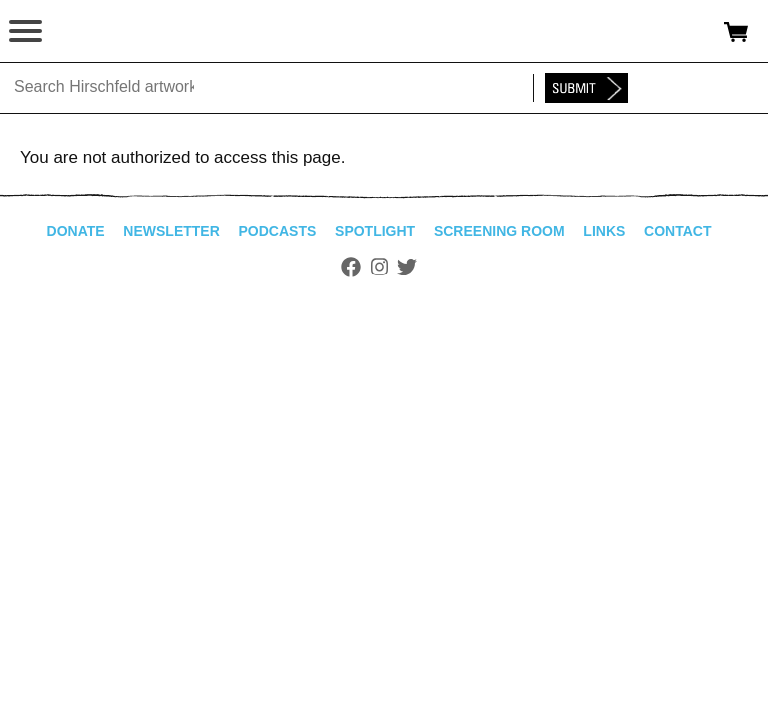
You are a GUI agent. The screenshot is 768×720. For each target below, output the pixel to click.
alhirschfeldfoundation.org (85, 32)
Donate (76, 231)
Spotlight (375, 231)
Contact (677, 231)
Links (604, 231)
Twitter (407, 267)
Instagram (379, 267)
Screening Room (499, 231)
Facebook (351, 267)
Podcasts (278, 231)
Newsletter (171, 231)
